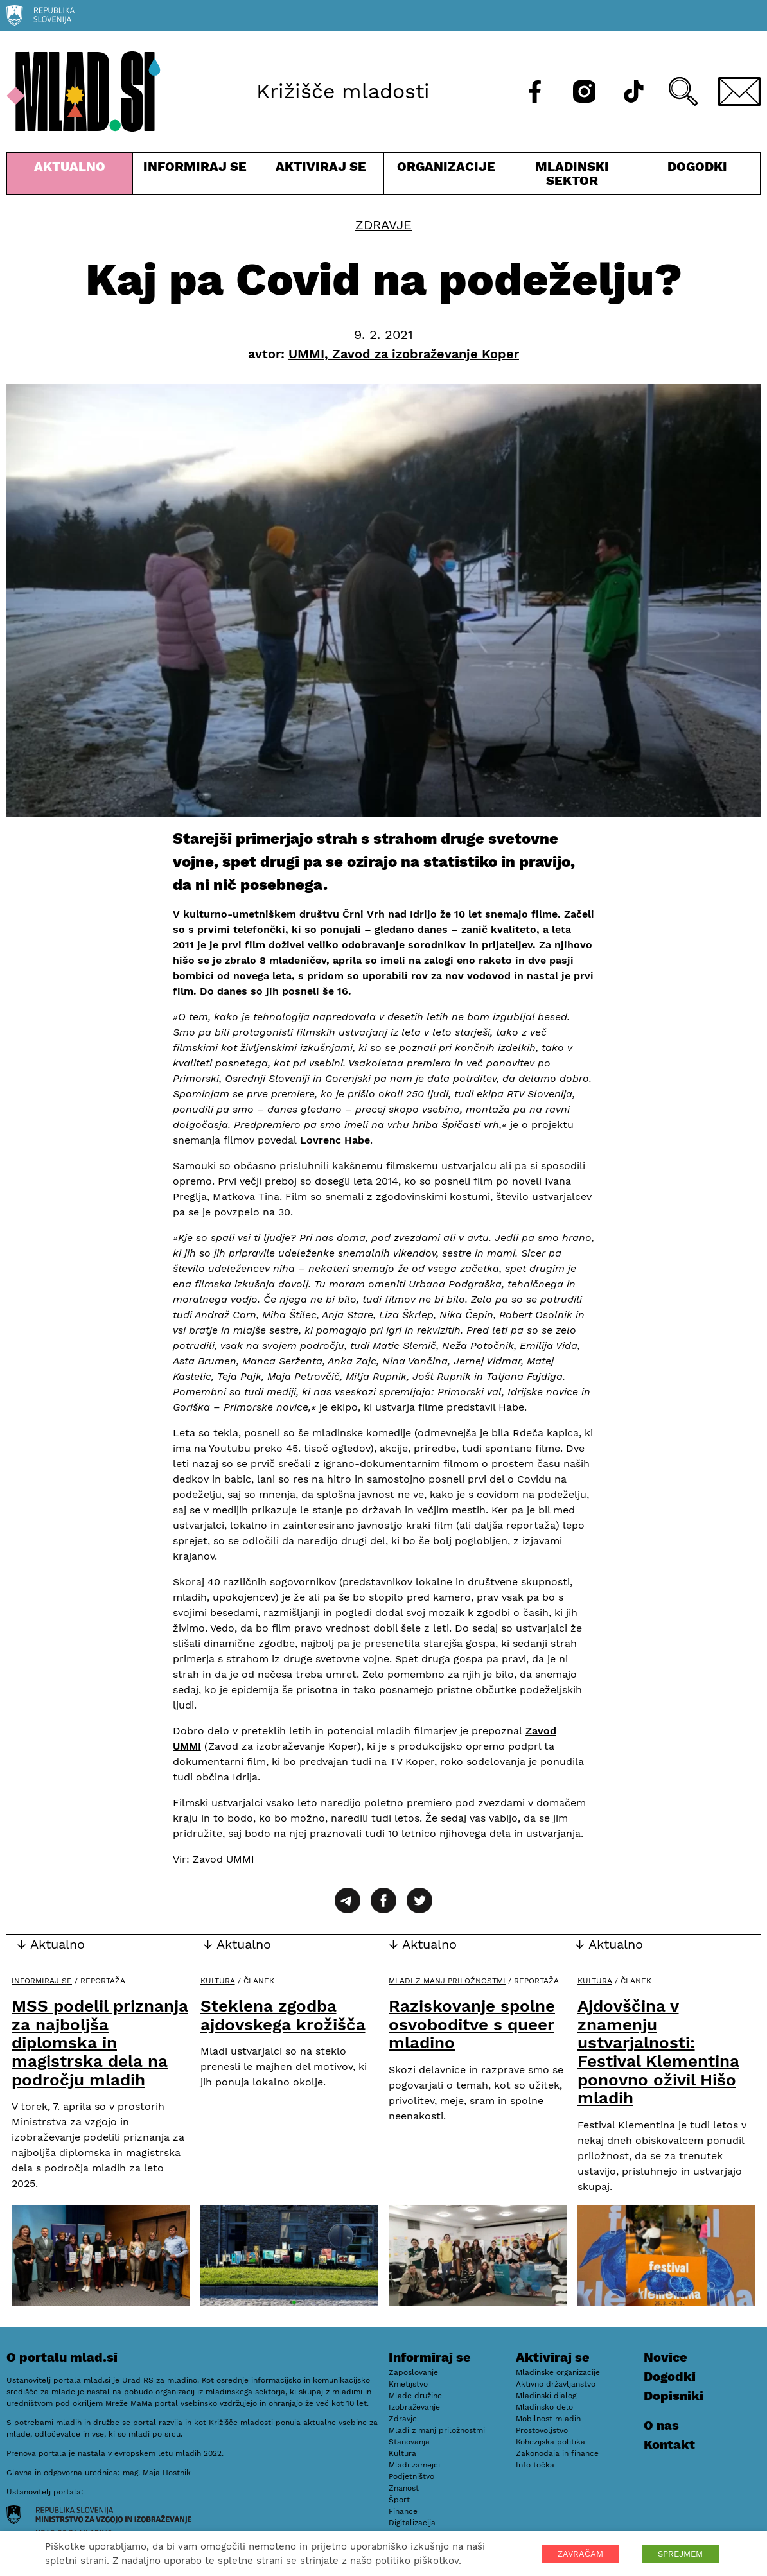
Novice (665, 2357)
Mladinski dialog (546, 2395)
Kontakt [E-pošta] (669, 2444)
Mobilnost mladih (548, 2418)
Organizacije (446, 176)
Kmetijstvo (408, 2384)
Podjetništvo (411, 2476)
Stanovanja (409, 2441)
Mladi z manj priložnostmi (447, 1980)
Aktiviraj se (321, 176)
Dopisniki (673, 2395)
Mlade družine (415, 2395)
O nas (661, 2425)
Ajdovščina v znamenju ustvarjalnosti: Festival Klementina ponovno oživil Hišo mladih (658, 2051)
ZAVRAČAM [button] (580, 2554)
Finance (403, 2511)
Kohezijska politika (550, 2441)
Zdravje (383, 224)
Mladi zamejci (414, 2464)
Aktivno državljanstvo (555, 2384)
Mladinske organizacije (558, 2372)
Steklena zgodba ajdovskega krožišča (283, 2015)
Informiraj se (195, 176)
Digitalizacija (412, 2522)
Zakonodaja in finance (557, 2453)
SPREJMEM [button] (680, 2554)
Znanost (404, 2488)
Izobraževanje (414, 2407)
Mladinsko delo (544, 2407)
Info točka (535, 2464)
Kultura (217, 1980)
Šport (399, 2499)
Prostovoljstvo (542, 2430)
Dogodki (697, 166)
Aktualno (69, 176)
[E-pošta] (739, 91)
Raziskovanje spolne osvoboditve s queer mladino (472, 2024)
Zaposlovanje (413, 2372)
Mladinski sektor (572, 176)
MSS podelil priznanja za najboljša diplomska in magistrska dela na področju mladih (100, 2042)
